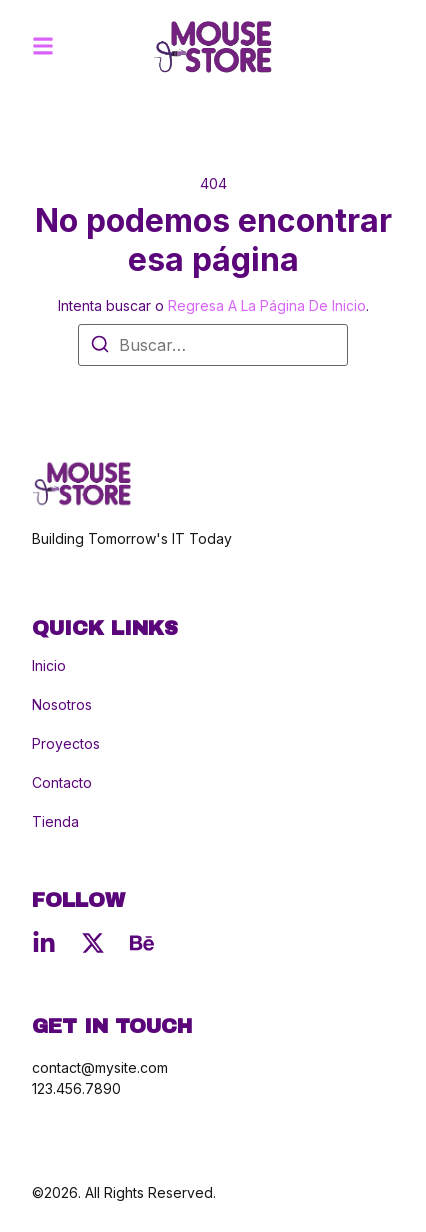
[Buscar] (100, 347)
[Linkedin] (44, 943)
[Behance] (142, 943)
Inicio (49, 666)
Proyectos (66, 744)
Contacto (62, 783)
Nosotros (62, 705)
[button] (43, 46)
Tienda (55, 822)
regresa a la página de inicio (267, 305)
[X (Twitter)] (93, 943)
